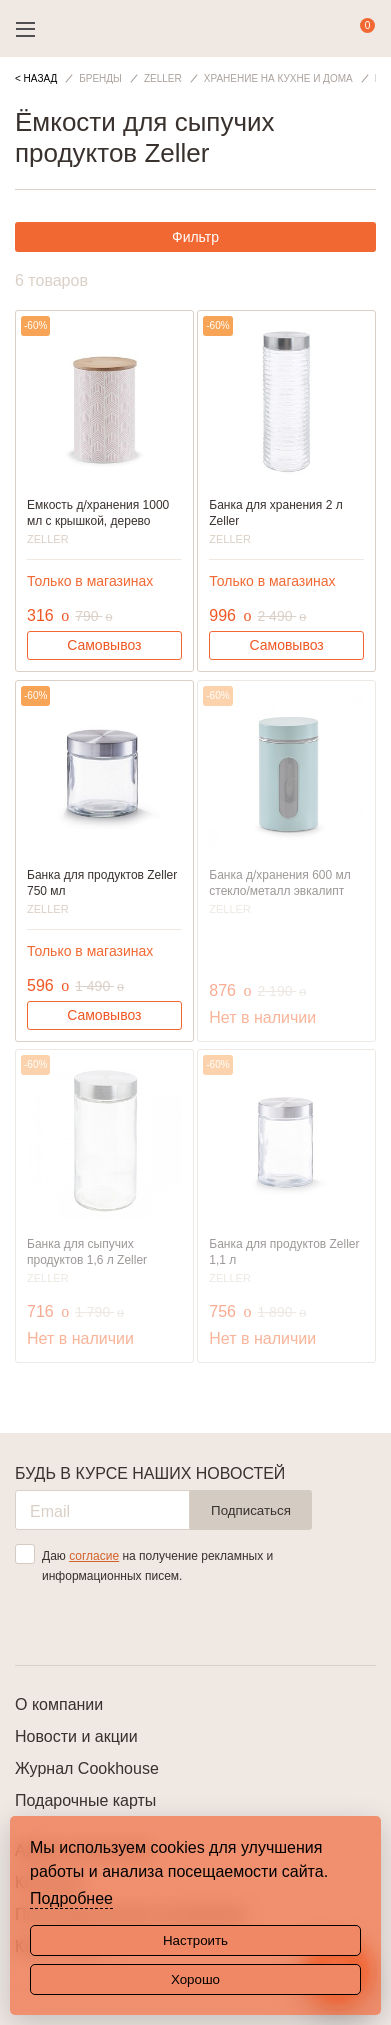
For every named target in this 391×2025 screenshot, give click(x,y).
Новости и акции (76, 1736)
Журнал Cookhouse (87, 1768)
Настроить (195, 1940)
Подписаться (251, 1510)
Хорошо (195, 1979)
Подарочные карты (85, 1800)
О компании (59, 1704)
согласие (94, 1556)
